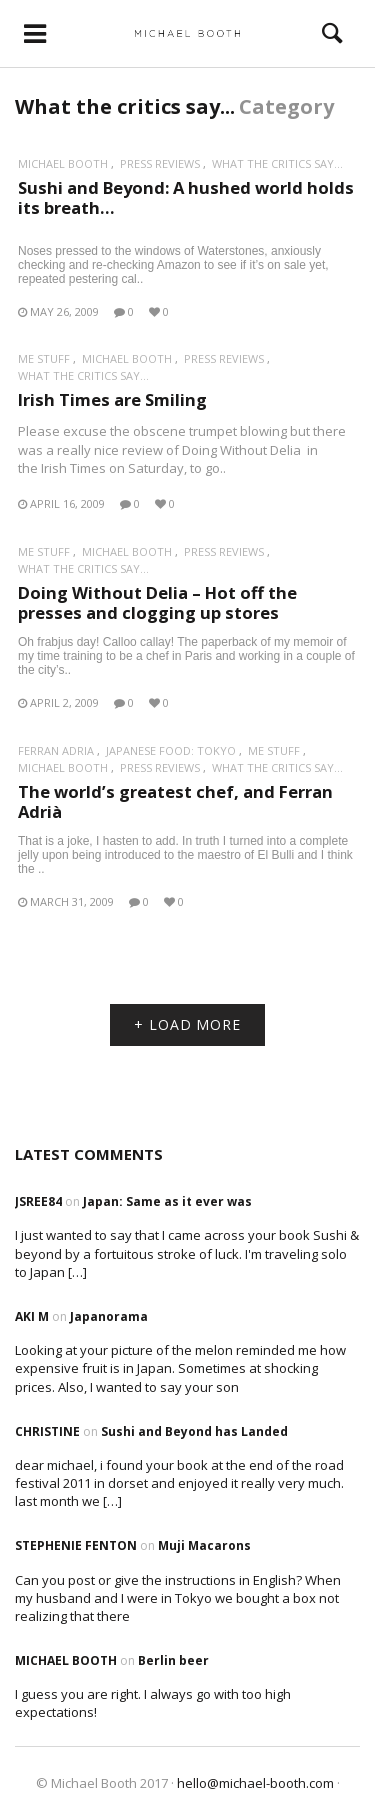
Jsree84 (38, 1201)
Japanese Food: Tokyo (171, 750)
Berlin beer (173, 1660)
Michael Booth (63, 163)
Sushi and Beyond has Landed (194, 1431)
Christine (47, 1431)
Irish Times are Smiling (112, 399)
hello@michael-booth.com (255, 1783)
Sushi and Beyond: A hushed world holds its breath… (186, 197)
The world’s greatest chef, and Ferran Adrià (175, 801)
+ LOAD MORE (187, 1024)
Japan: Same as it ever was (167, 1201)
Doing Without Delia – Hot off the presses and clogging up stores (157, 602)
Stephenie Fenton (76, 1545)
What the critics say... (277, 163)
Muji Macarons (204, 1545)
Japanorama (109, 1316)
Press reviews (160, 163)
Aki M (32, 1316)
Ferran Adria (56, 750)
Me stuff (44, 358)
